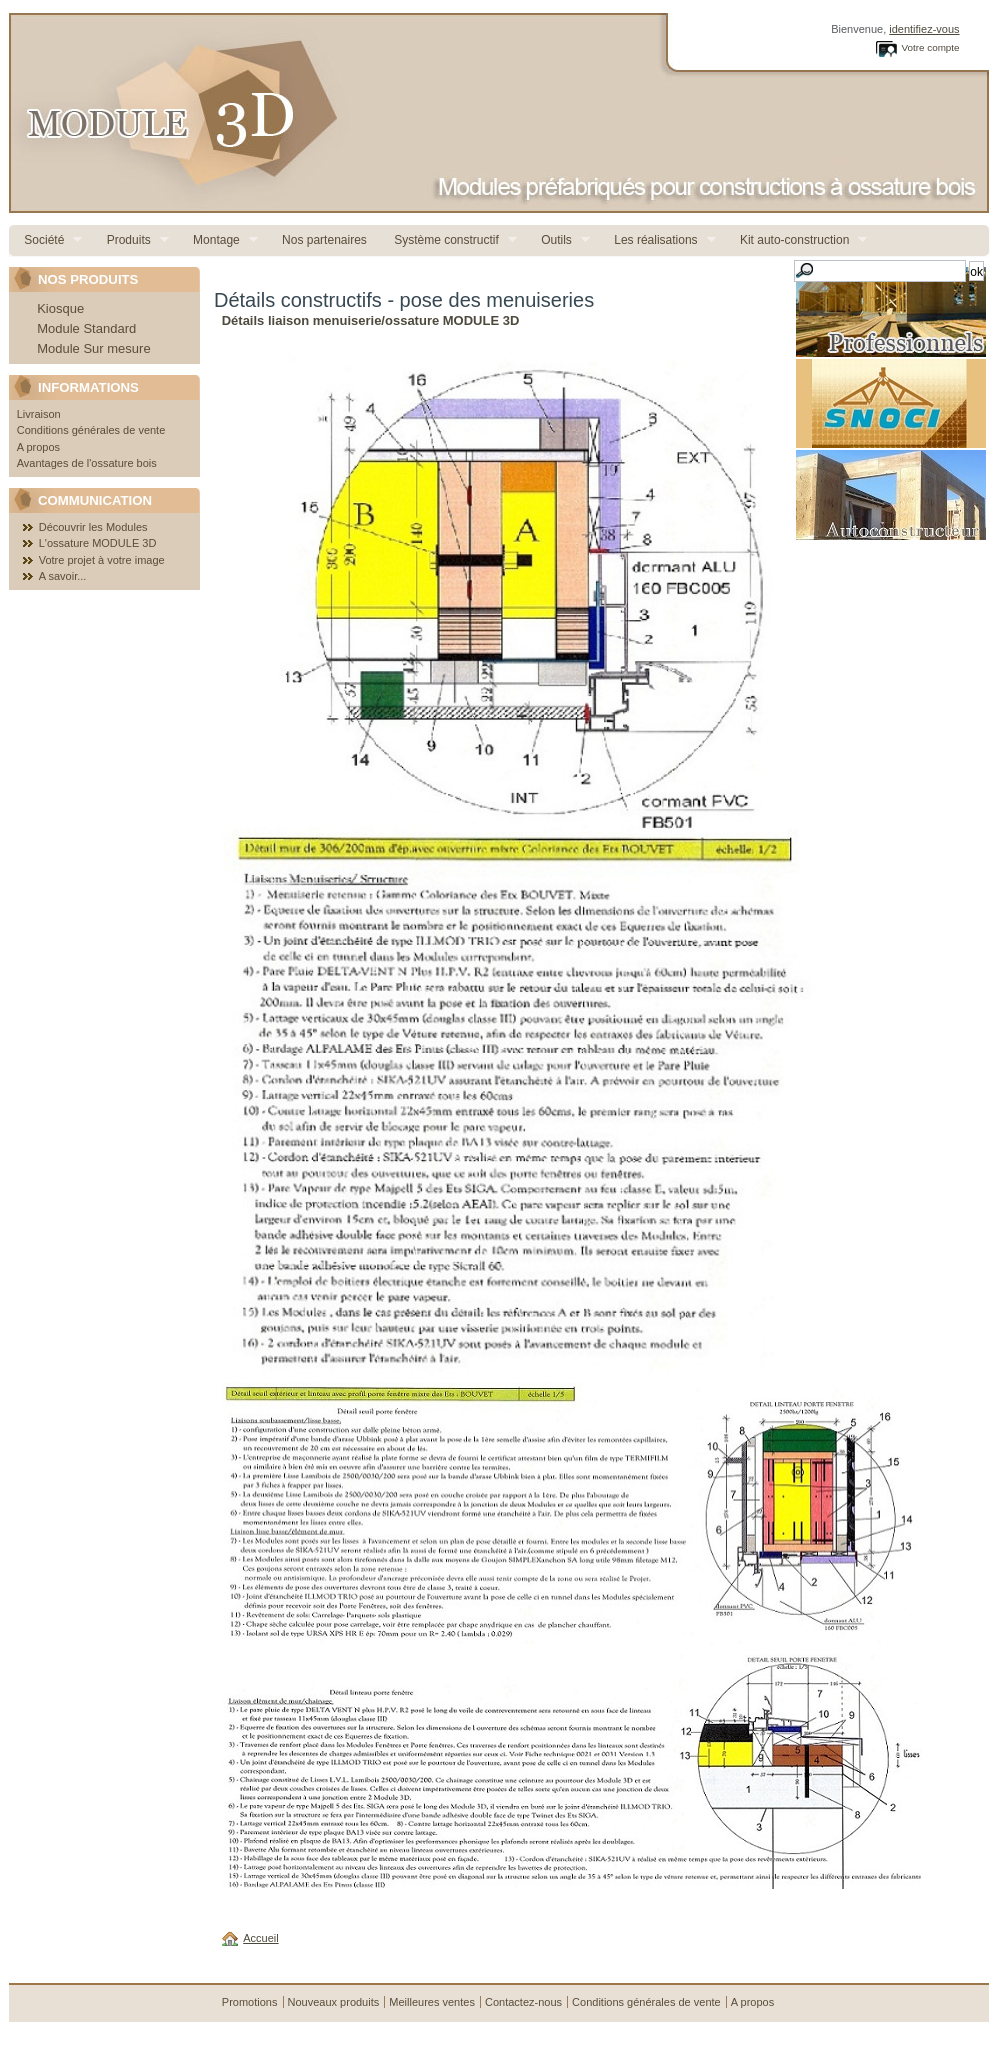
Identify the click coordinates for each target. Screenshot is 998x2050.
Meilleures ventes (432, 2002)
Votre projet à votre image (102, 560)
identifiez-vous (924, 29)
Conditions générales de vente (91, 430)
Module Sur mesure (93, 348)
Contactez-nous (523, 2002)
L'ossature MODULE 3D (98, 543)
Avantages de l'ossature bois (87, 463)
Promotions (250, 2002)
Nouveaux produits (334, 2002)
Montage (218, 240)
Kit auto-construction (796, 240)
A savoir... (63, 576)
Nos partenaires (323, 240)
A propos (38, 447)
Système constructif (448, 240)
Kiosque (60, 308)
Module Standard (86, 328)
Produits (129, 240)
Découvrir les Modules (93, 527)
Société (45, 240)
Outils (558, 240)
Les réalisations (657, 240)
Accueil (260, 1938)
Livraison (39, 414)
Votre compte (930, 47)
